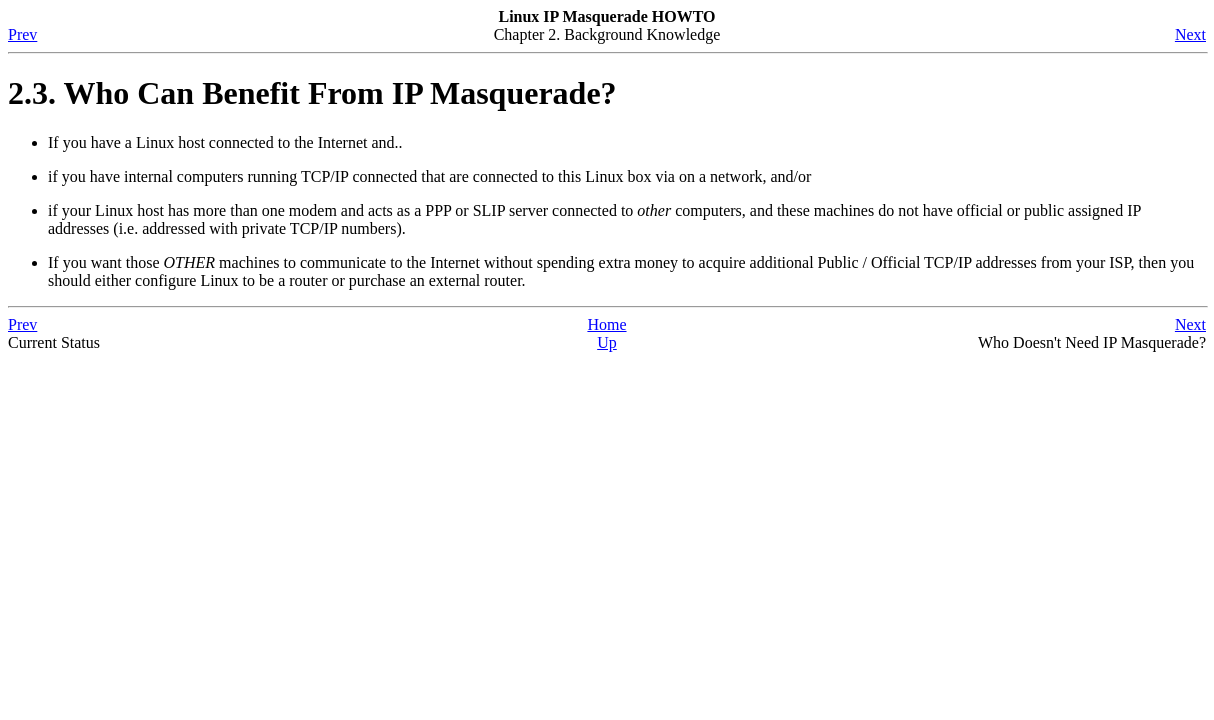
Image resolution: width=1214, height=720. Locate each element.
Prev (22, 34)
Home (606, 324)
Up (607, 342)
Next (1190, 34)
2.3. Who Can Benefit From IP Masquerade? (312, 93)
